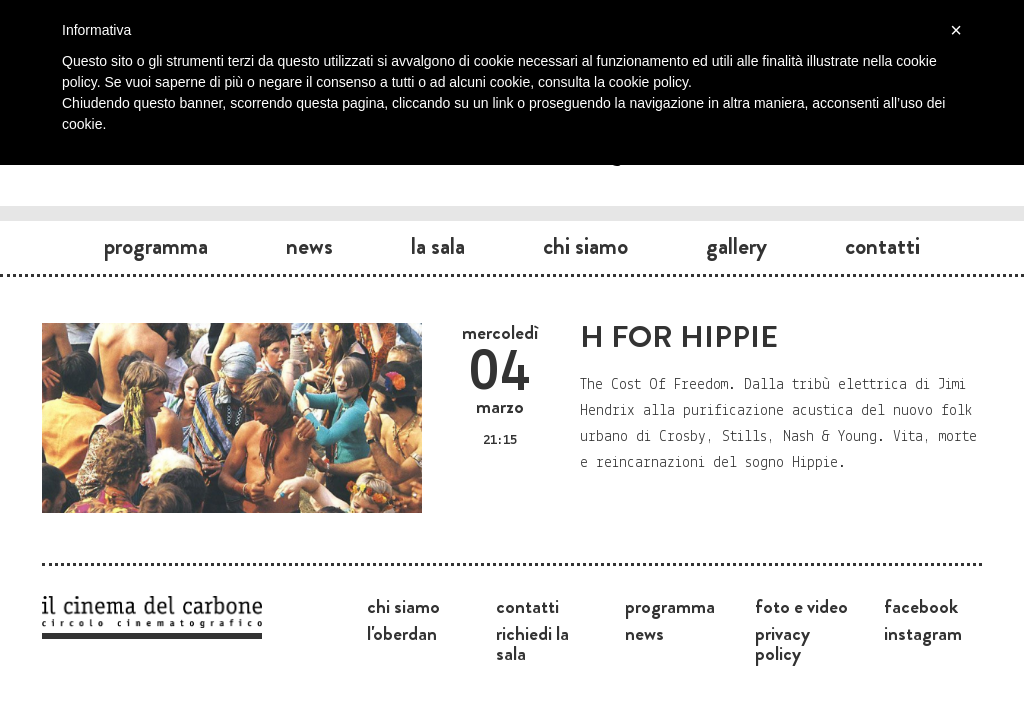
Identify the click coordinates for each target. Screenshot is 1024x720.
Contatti (882, 246)
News (309, 246)
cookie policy (648, 82)
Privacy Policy (782, 643)
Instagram (923, 633)
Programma (156, 246)
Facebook (921, 606)
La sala (438, 246)
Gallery (736, 246)
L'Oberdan (402, 633)
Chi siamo (585, 246)
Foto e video (801, 606)
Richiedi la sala (532, 643)
